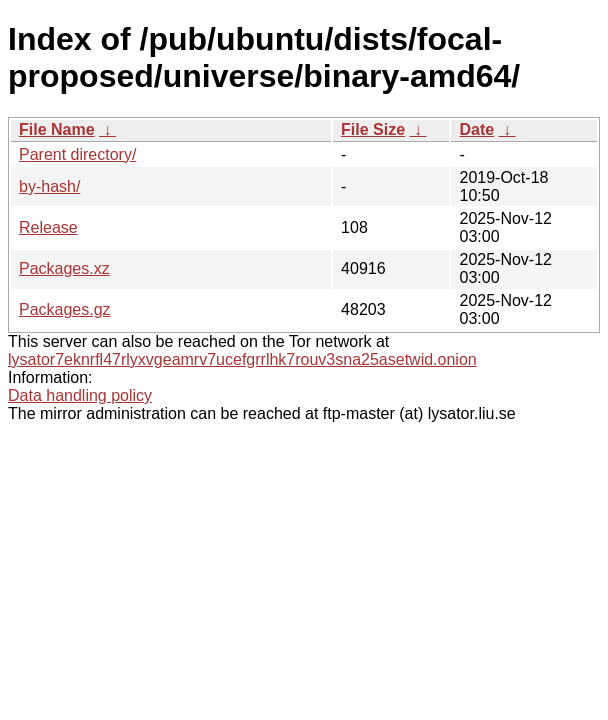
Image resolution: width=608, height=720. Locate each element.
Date (476, 129)
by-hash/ (49, 186)
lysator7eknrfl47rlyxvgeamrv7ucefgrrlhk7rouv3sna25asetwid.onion (242, 359)
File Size (373, 129)
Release (48, 227)
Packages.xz (64, 268)
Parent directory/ (77, 154)
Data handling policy (80, 395)
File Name (57, 129)
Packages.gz (65, 309)
